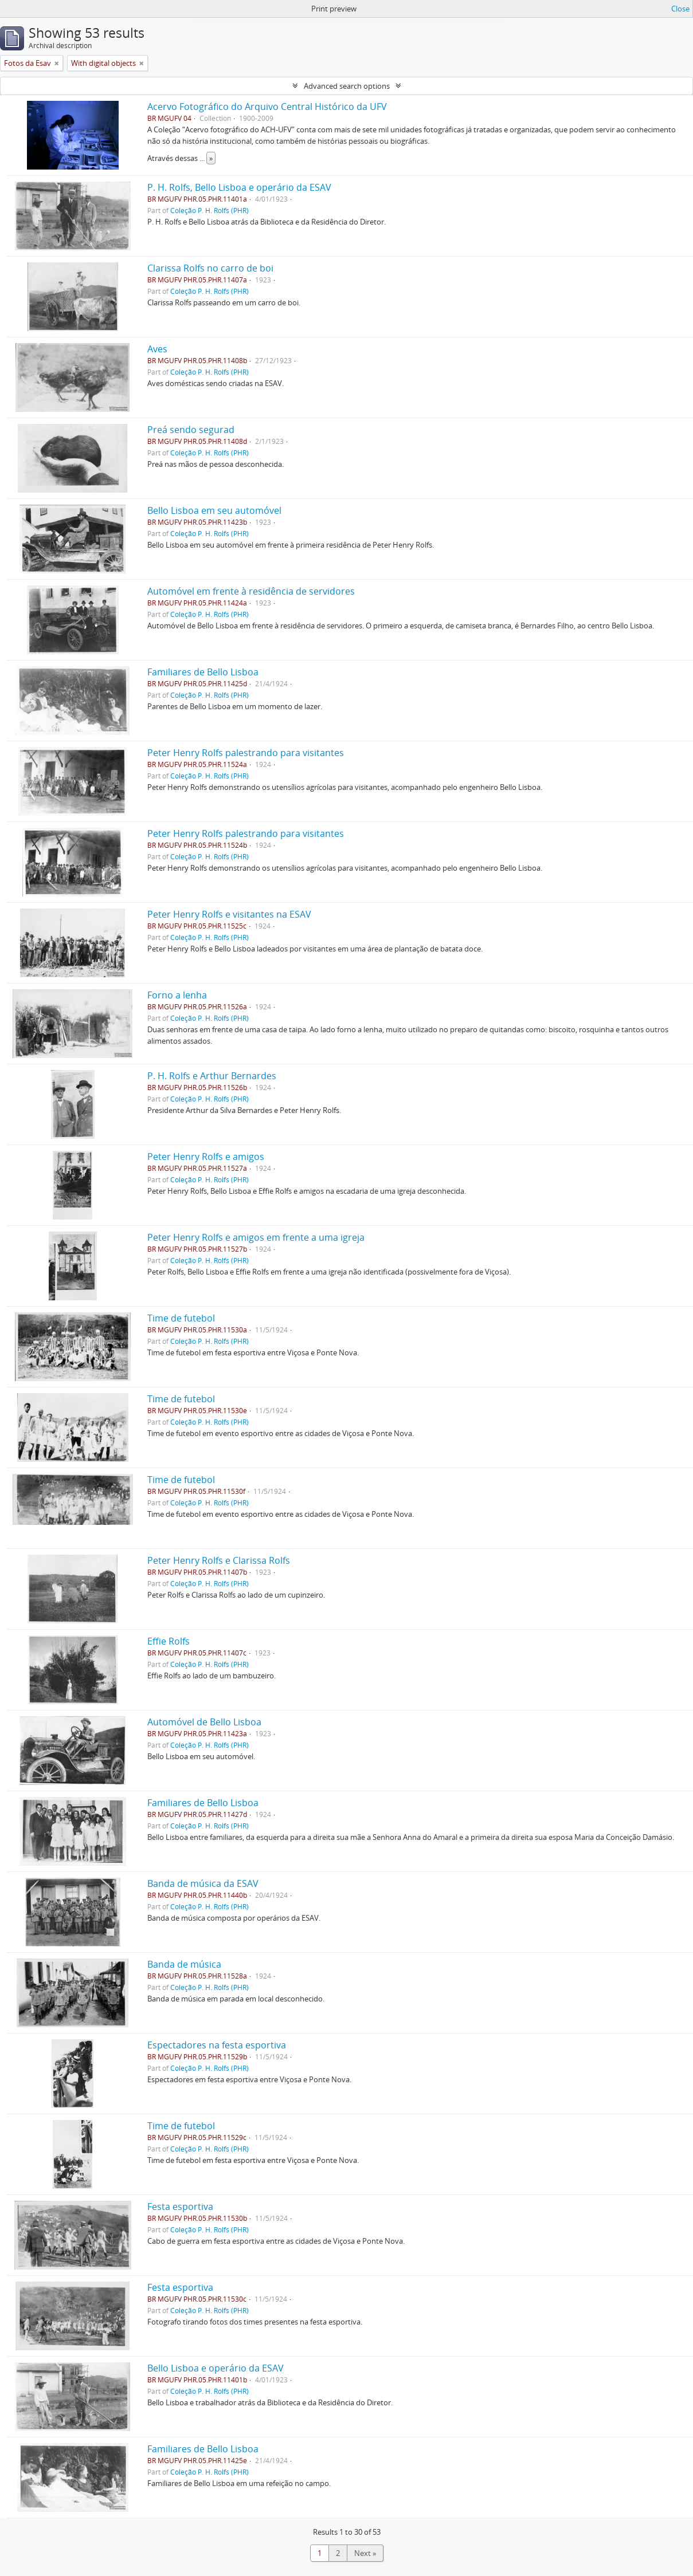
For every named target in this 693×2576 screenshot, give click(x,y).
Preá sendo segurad (190, 429)
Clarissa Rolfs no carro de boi (210, 268)
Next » (365, 2553)
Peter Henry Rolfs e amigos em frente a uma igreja (256, 1237)
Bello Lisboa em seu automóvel (214, 510)
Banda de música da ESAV (203, 1883)
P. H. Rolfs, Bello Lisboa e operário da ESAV (239, 187)
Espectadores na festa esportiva (216, 2045)
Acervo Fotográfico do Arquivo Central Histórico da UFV (267, 106)
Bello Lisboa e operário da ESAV (215, 2368)
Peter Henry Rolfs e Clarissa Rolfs (218, 1560)
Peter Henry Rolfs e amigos (205, 1156)
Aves (157, 349)
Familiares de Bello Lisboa (203, 672)
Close (680, 8)
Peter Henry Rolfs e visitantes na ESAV (229, 914)
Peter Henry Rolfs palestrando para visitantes (245, 752)
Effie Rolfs (168, 1641)
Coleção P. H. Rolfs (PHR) (209, 210)
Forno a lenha (177, 995)
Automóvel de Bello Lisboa (204, 1722)
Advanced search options (347, 86)
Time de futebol (181, 1318)
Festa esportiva (180, 2206)
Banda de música (184, 1964)
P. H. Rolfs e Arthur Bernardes (211, 1075)
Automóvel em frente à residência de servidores (251, 591)
